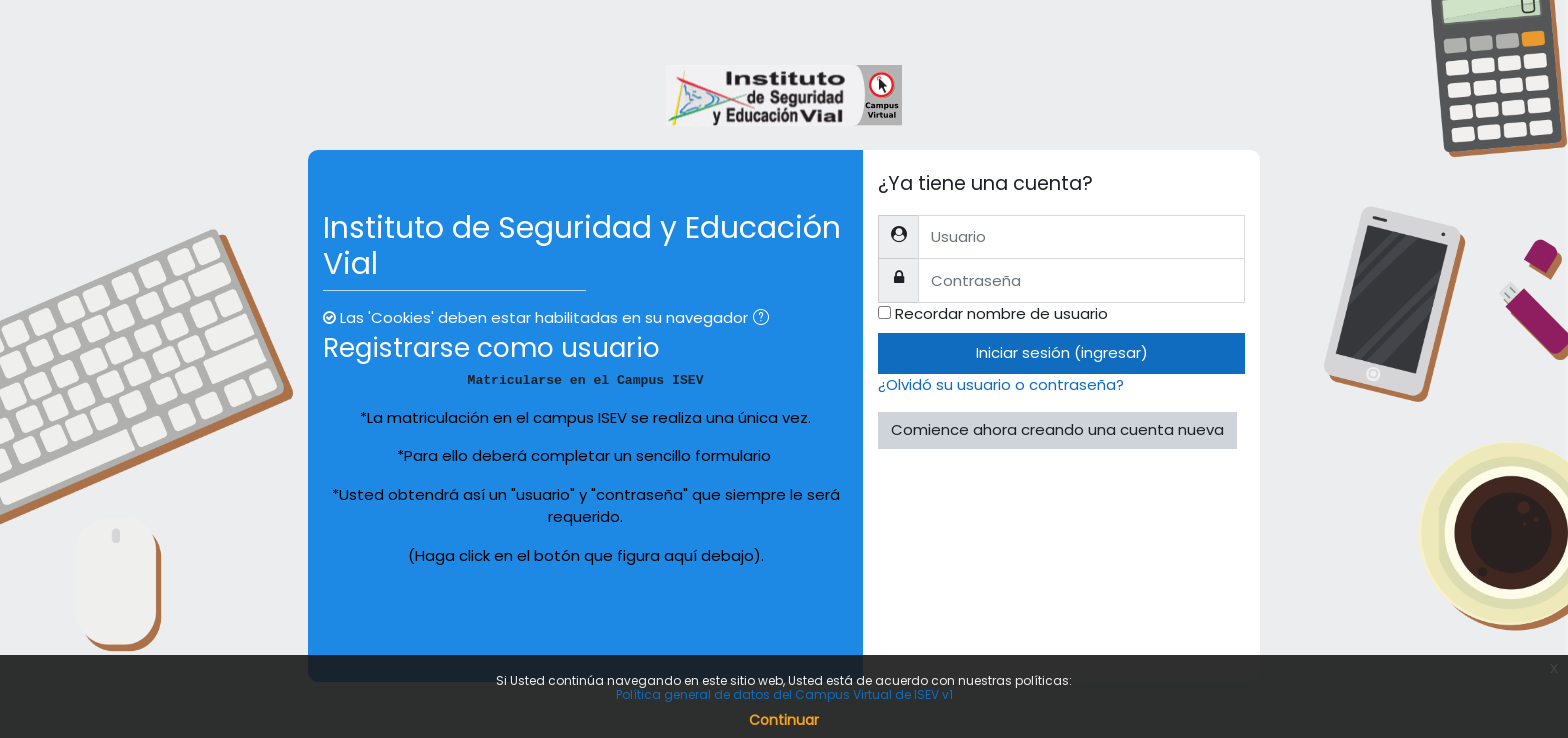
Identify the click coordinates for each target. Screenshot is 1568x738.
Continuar (784, 720)
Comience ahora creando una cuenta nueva (1057, 429)
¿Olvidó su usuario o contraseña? (1001, 384)
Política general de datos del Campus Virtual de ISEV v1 (784, 694)
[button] (765, 319)
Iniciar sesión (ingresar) (1062, 352)
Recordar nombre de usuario (1001, 313)
